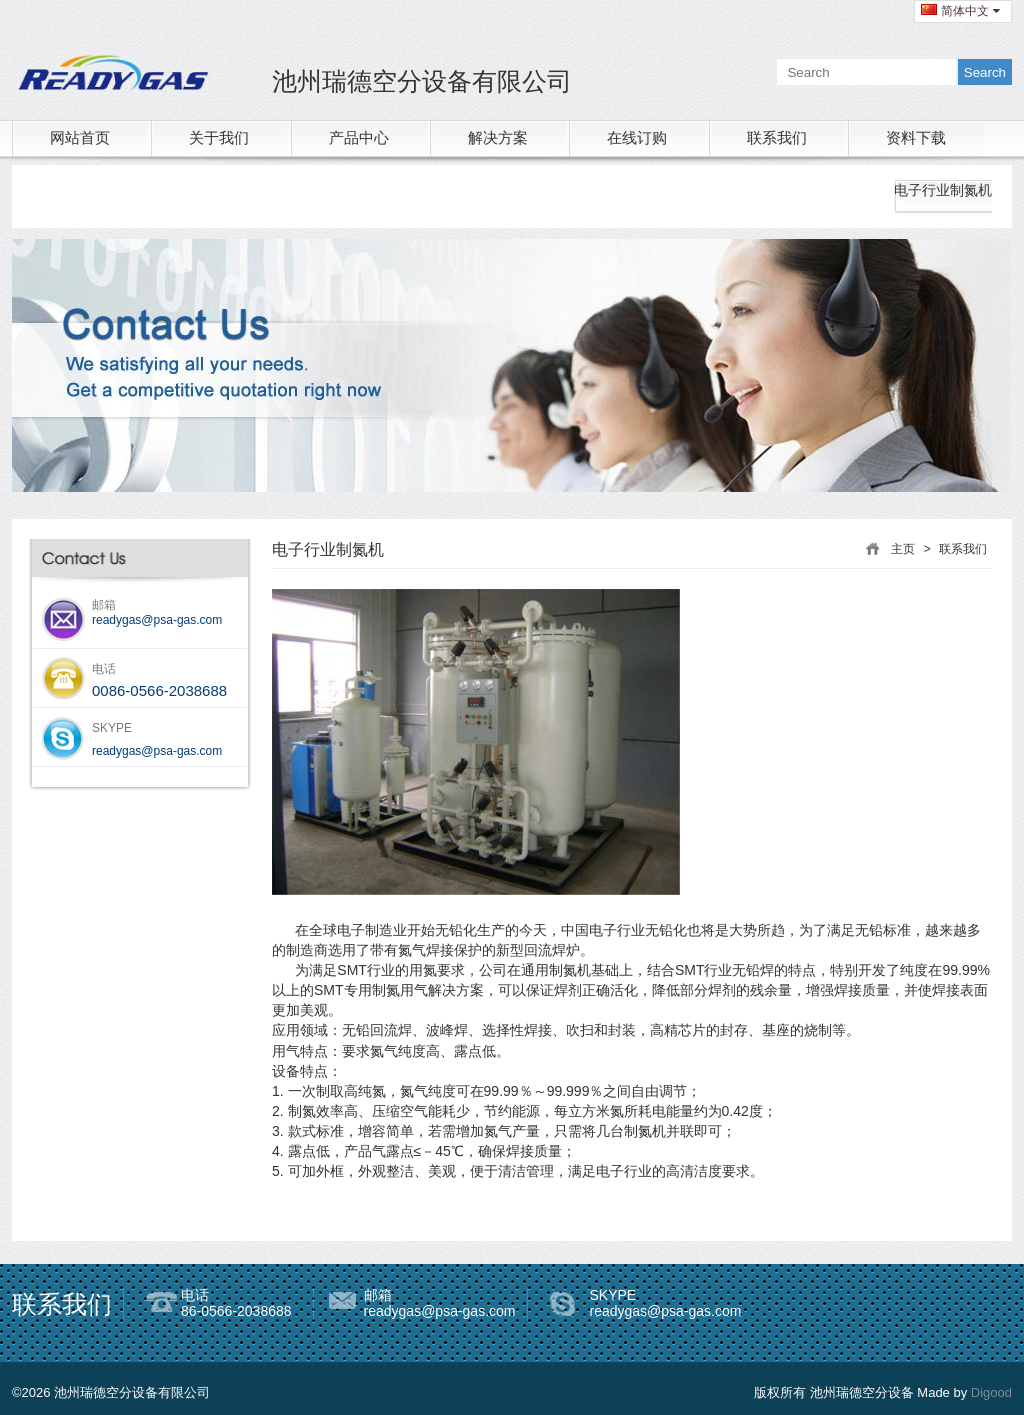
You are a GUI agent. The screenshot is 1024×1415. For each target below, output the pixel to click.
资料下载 (916, 137)
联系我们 (777, 137)
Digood (991, 1392)
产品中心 (359, 137)
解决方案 (498, 137)
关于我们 (219, 137)
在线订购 (637, 137)
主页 (903, 549)
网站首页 (80, 137)
